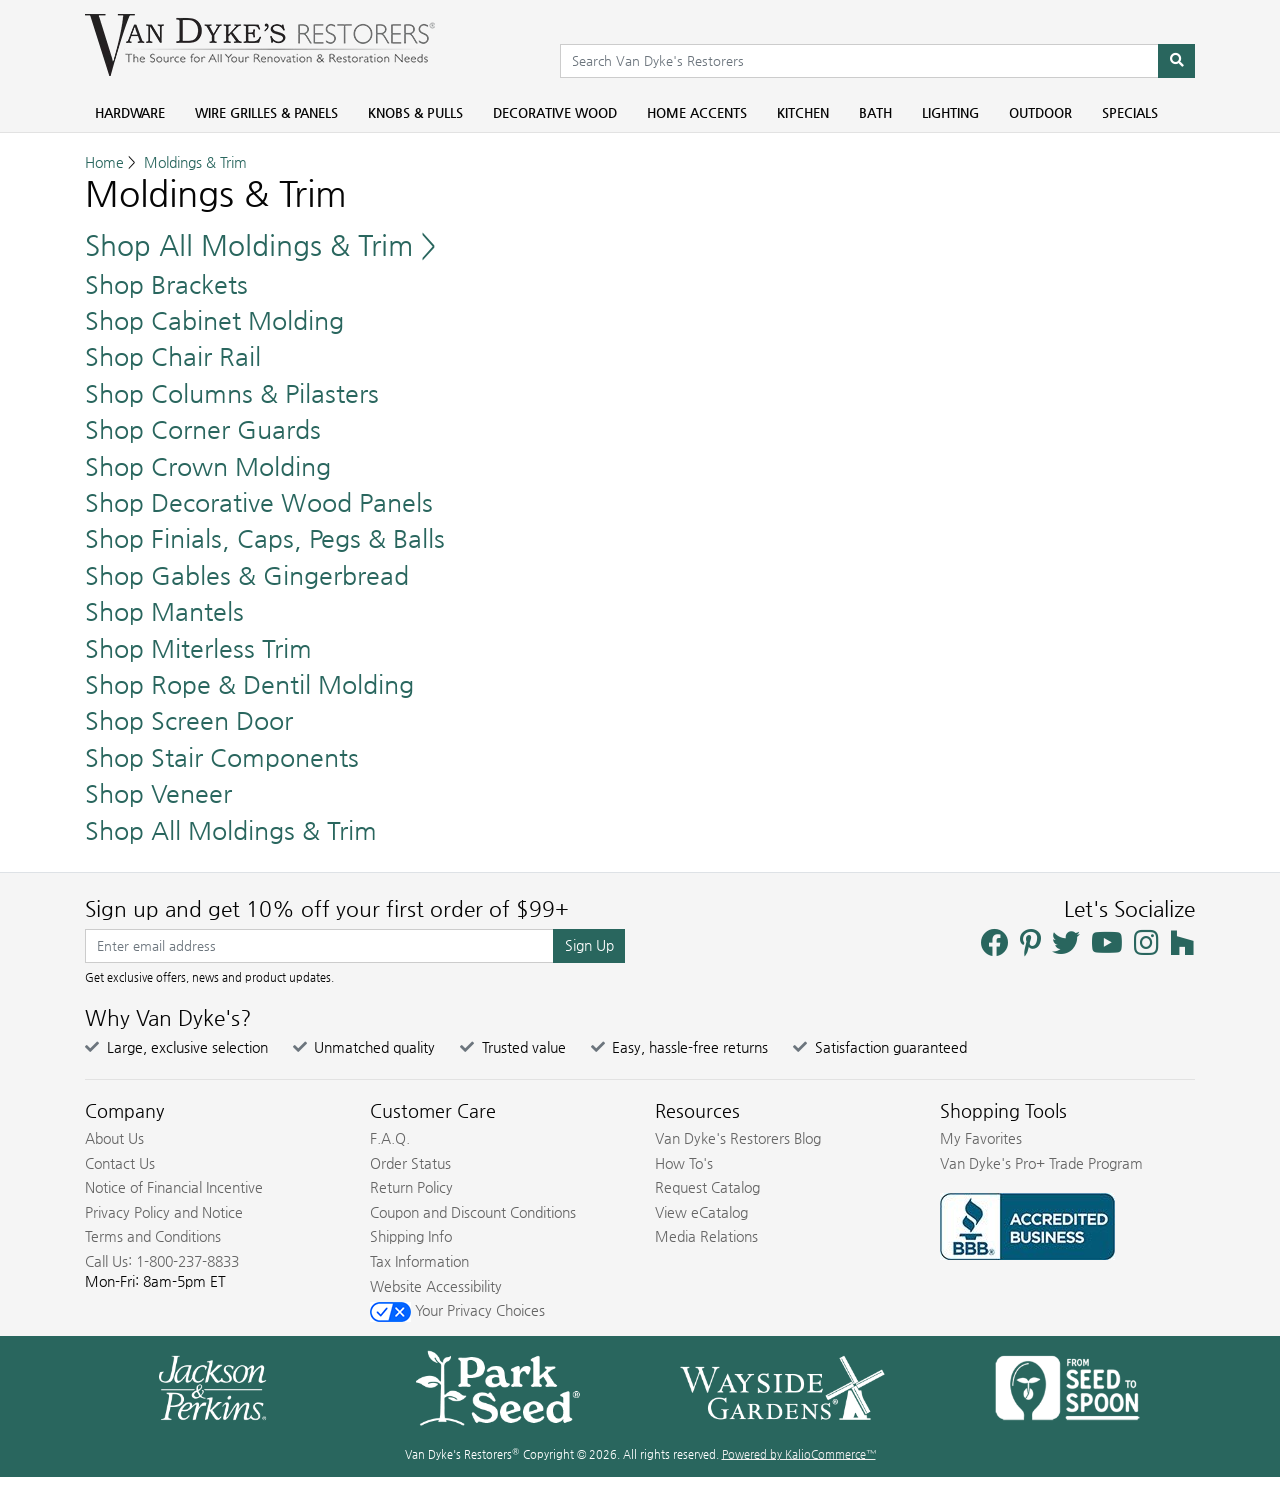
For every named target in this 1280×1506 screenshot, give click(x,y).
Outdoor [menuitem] (1040, 112)
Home (104, 162)
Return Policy (411, 1187)
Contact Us (120, 1163)
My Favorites (981, 1138)
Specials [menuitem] (1130, 112)
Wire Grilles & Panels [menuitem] (266, 112)
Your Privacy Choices (457, 1310)
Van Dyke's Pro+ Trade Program (1041, 1163)
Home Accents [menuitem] (697, 112)
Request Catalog (707, 1187)
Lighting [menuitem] (950, 112)
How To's (684, 1163)
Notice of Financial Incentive (174, 1187)
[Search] (1176, 61)
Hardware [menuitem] (130, 112)
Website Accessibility (436, 1286)
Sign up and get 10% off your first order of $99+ (327, 909)
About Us (114, 1138)
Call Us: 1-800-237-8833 (162, 1261)
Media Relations (706, 1236)
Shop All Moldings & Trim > (260, 245)
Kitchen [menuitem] (803, 112)
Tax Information (419, 1261)
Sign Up (589, 945)
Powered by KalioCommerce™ (799, 1454)
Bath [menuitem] (875, 112)
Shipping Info (411, 1236)
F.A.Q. (390, 1138)
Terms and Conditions (153, 1236)
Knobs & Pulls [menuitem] (415, 112)
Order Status (410, 1163)
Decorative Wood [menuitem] (555, 112)
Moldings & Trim (195, 162)
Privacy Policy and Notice (164, 1212)
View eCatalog (701, 1212)
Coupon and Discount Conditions (473, 1212)
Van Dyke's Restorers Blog (738, 1138)
